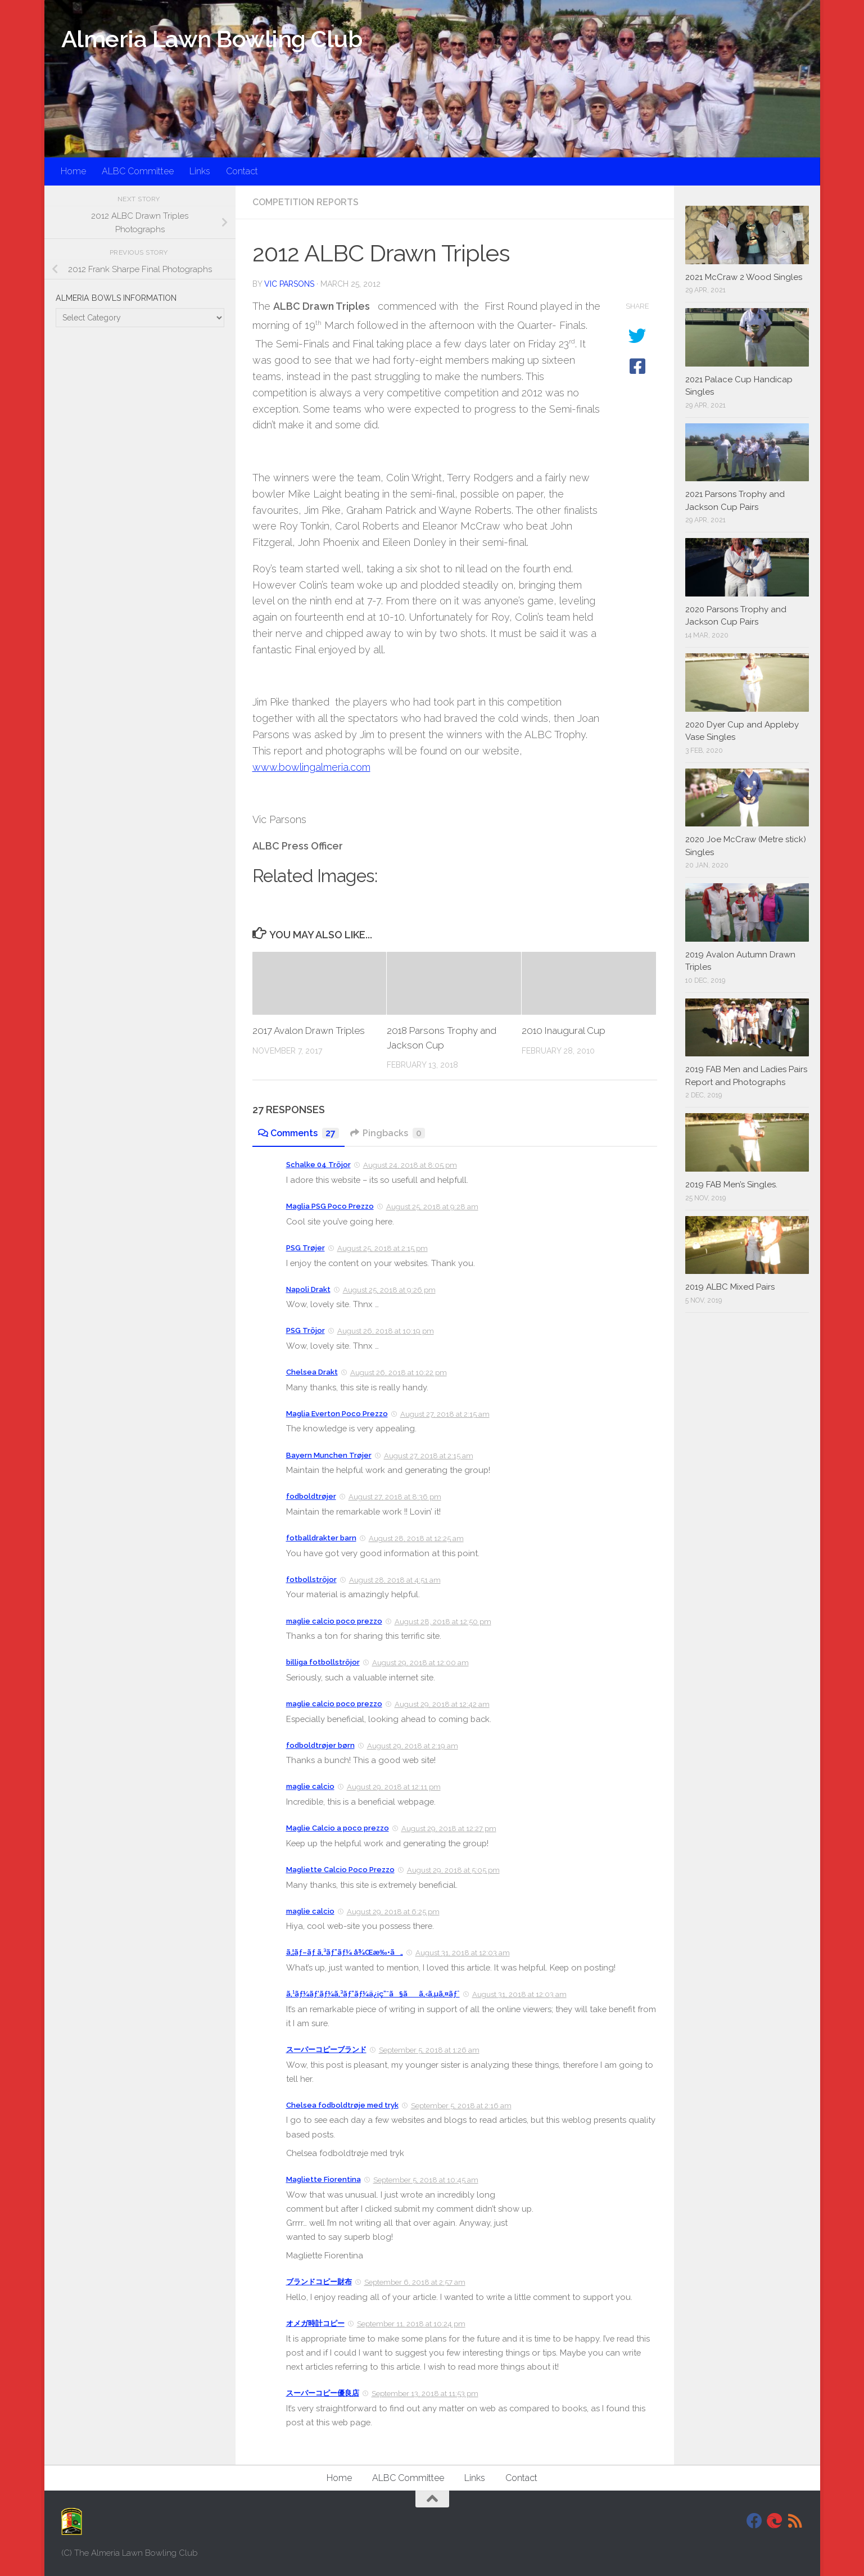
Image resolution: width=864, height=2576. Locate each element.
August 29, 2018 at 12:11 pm (394, 1787)
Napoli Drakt (308, 1289)
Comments (298, 1133)
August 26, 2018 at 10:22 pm (398, 1372)
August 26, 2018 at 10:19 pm (385, 1331)
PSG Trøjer (305, 1248)
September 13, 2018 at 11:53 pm (425, 2393)
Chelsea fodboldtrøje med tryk (342, 2105)
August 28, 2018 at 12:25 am (416, 1538)
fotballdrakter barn (321, 1538)
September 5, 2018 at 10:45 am (425, 2180)
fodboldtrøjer (311, 1496)
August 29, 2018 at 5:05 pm (453, 1870)
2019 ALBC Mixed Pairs (730, 1287)
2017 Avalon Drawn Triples (308, 1030)
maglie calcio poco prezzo (334, 1621)
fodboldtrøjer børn (320, 1745)
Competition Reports (305, 202)
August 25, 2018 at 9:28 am (432, 1207)
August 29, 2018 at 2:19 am (412, 1746)
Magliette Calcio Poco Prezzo (340, 1869)
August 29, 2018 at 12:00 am (420, 1662)
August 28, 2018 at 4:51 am (395, 1580)
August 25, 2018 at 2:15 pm (382, 1248)
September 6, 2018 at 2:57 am (414, 2282)
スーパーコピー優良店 (322, 2393)
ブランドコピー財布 (319, 2281)
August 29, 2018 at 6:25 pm (393, 1912)
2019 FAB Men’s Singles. (731, 1184)
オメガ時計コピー (315, 2323)
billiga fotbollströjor (323, 1662)
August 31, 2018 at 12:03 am (462, 1953)
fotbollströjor (311, 1579)
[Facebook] (754, 2521)
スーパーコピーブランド (326, 2049)
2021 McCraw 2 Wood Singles (743, 277)
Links (199, 171)
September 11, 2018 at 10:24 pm (411, 2324)
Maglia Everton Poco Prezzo (337, 1413)
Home (73, 171)
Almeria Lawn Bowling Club (212, 39)
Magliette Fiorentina (323, 2179)
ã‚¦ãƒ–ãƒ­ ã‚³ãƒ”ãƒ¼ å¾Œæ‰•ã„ (344, 1952)
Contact (242, 171)
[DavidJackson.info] (774, 2521)
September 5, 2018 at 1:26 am (429, 2050)
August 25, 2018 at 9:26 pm (389, 1290)
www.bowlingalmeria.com (311, 767)
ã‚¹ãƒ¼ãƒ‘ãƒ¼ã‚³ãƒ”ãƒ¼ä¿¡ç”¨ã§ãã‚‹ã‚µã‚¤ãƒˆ (373, 1994)
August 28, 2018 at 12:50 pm (443, 1621)
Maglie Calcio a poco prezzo (337, 1828)
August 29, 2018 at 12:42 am (442, 1704)
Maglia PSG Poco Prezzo (330, 1206)
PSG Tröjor (305, 1330)
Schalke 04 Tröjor (318, 1164)
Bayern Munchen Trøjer (329, 1455)
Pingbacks (387, 1133)
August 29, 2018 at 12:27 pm (448, 1828)
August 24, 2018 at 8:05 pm (410, 1165)
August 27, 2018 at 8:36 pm (395, 1497)
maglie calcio (310, 1786)
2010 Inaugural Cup (563, 1030)
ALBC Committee (138, 171)
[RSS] (795, 2521)
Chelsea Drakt (312, 1372)
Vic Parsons (289, 283)
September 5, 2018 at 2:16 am (461, 2106)
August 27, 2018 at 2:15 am (445, 1414)
